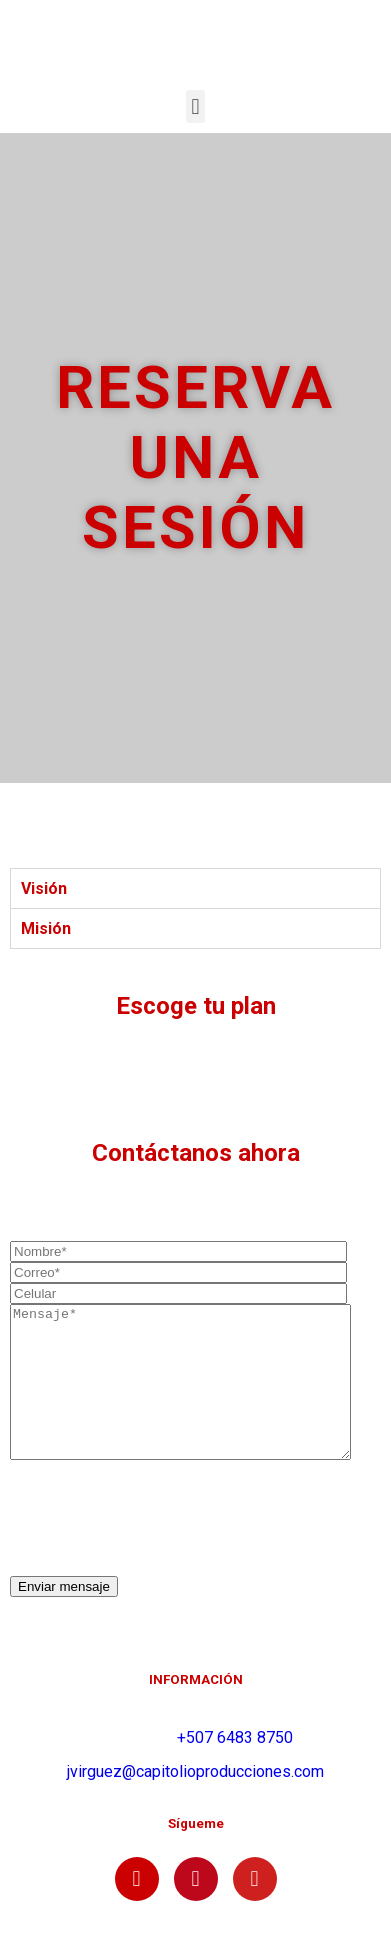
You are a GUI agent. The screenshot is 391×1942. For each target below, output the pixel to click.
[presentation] (162, 1549)
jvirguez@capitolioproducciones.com (195, 1801)
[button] (195, 106)
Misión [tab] (46, 928)
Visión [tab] (44, 888)
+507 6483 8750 (235, 1767)
